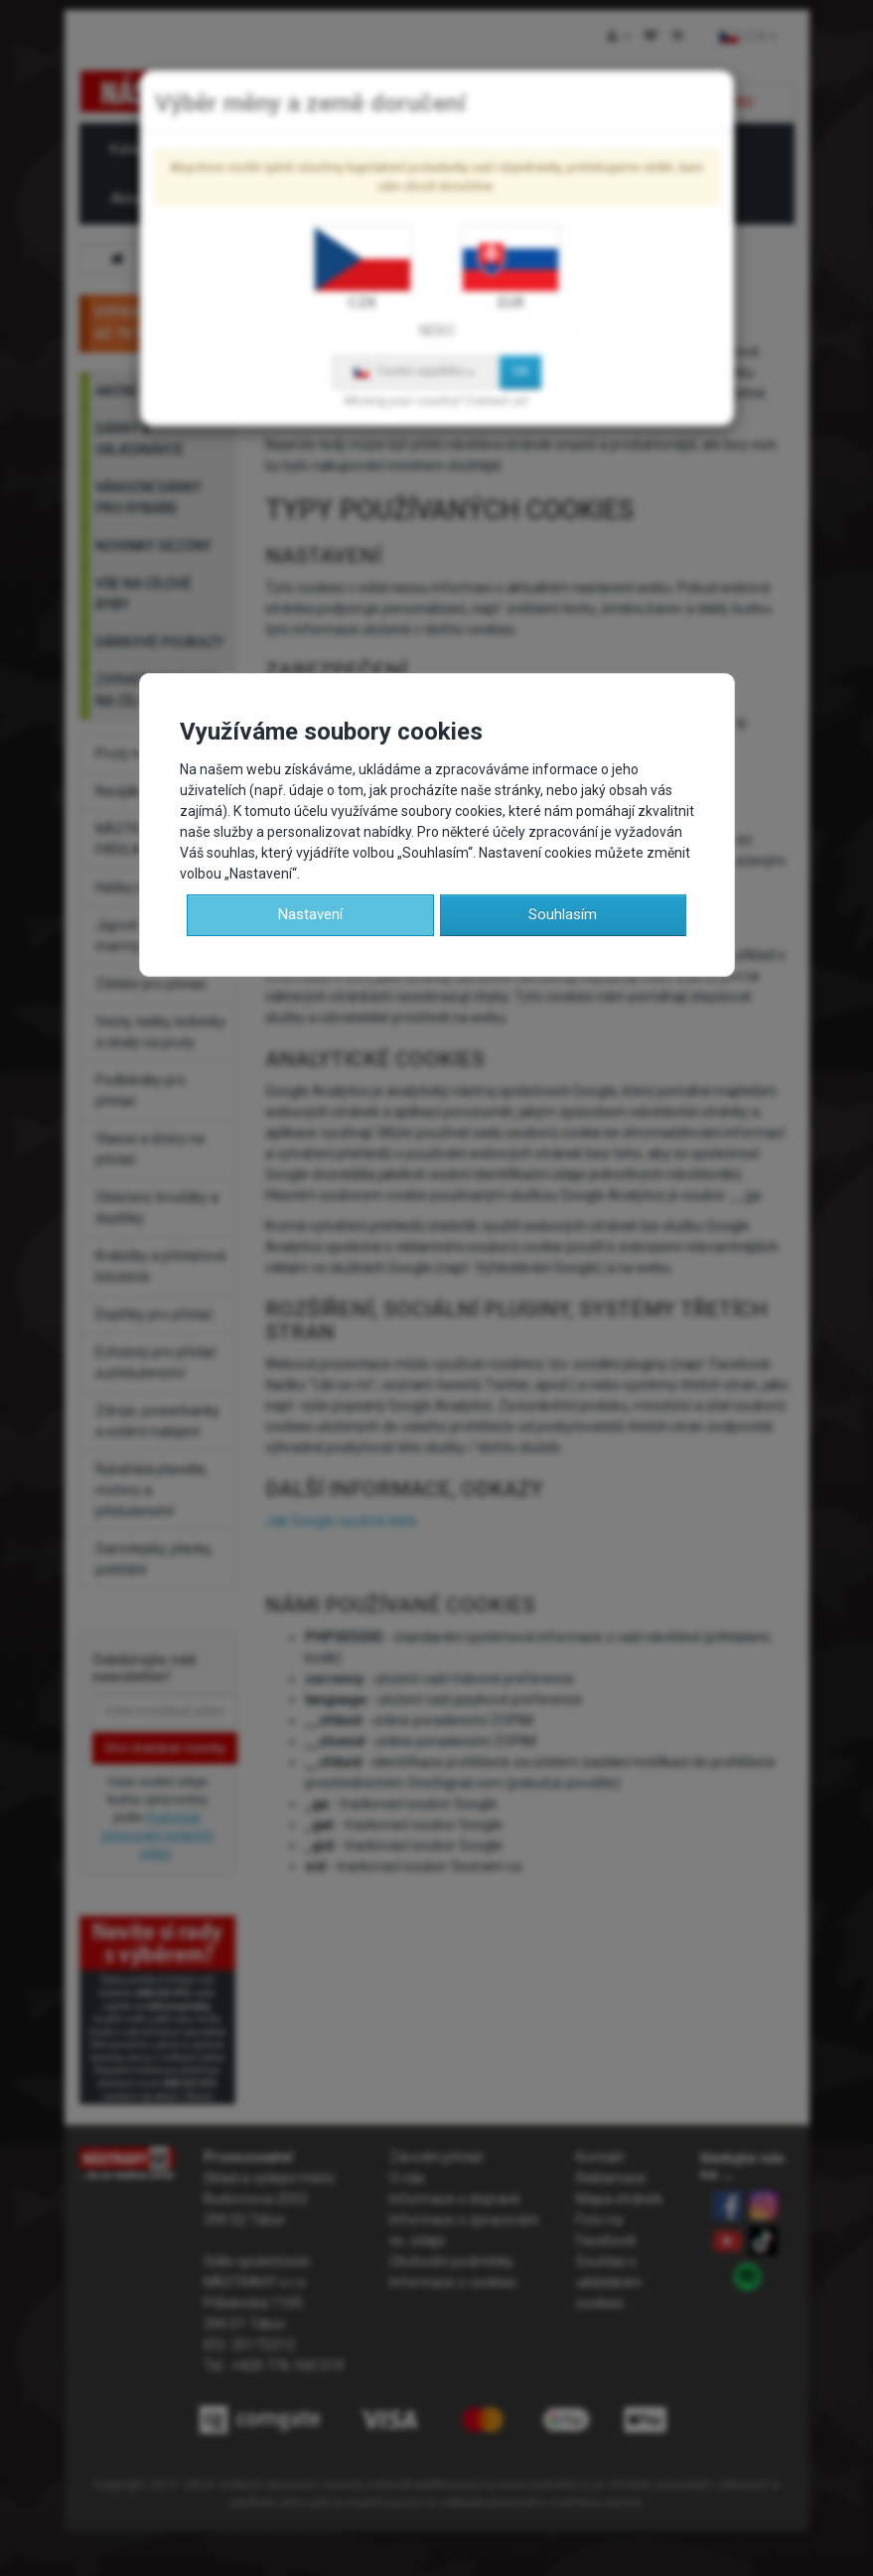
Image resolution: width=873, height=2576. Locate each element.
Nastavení (310, 914)
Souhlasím (562, 914)
